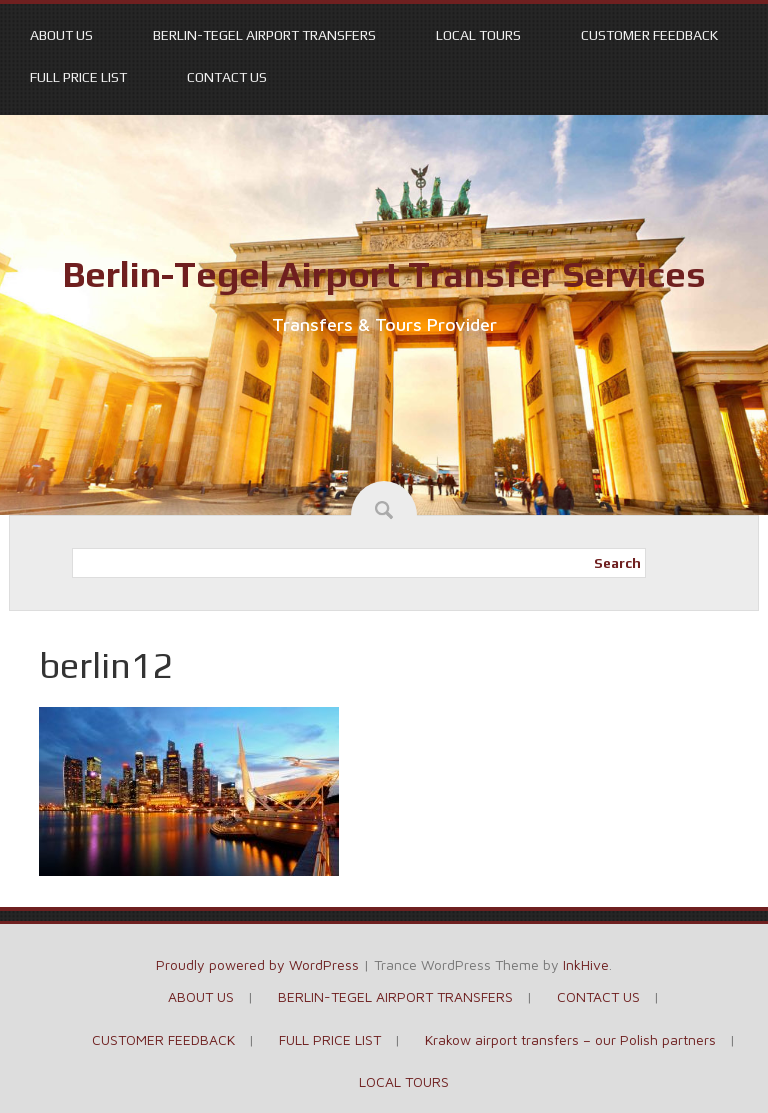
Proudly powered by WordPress (257, 964)
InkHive (586, 964)
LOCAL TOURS (478, 35)
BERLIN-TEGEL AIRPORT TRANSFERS (264, 35)
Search (617, 563)
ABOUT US (61, 35)
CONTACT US (227, 77)
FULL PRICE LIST (78, 77)
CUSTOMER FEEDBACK (649, 35)
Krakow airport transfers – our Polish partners (570, 1039)
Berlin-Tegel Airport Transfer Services (384, 274)
